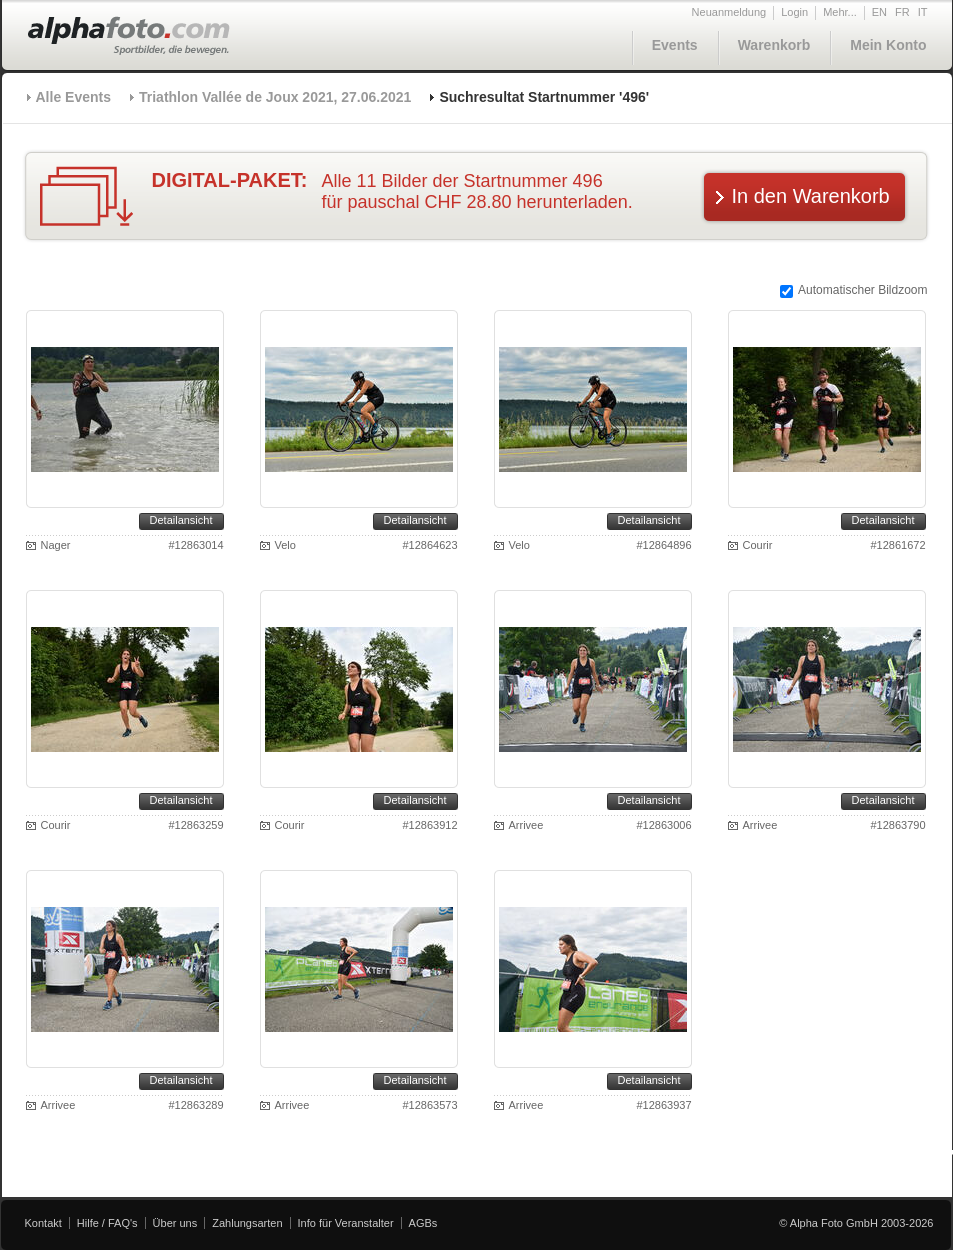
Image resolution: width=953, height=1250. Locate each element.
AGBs (423, 1223)
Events (675, 45)
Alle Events (73, 97)
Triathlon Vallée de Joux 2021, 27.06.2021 (275, 97)
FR (902, 12)
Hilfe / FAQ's (107, 1223)
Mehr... (840, 12)
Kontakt (43, 1223)
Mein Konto (888, 45)
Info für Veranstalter (346, 1223)
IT (923, 12)
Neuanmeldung (729, 12)
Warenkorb (774, 45)
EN (879, 12)
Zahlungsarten (247, 1223)
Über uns (175, 1223)
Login (794, 12)
